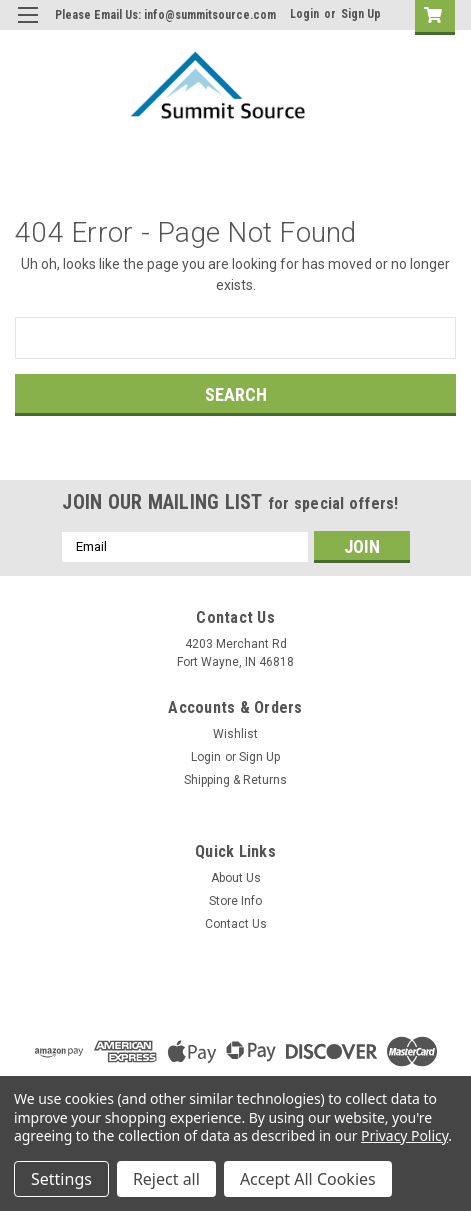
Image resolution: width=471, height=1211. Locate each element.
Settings (61, 1179)
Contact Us (236, 924)
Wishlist (235, 734)
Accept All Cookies (308, 1179)
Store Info (235, 901)
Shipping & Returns (235, 780)
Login (304, 14)
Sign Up (361, 14)
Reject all (166, 1179)
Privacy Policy (404, 1135)
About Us (236, 878)
